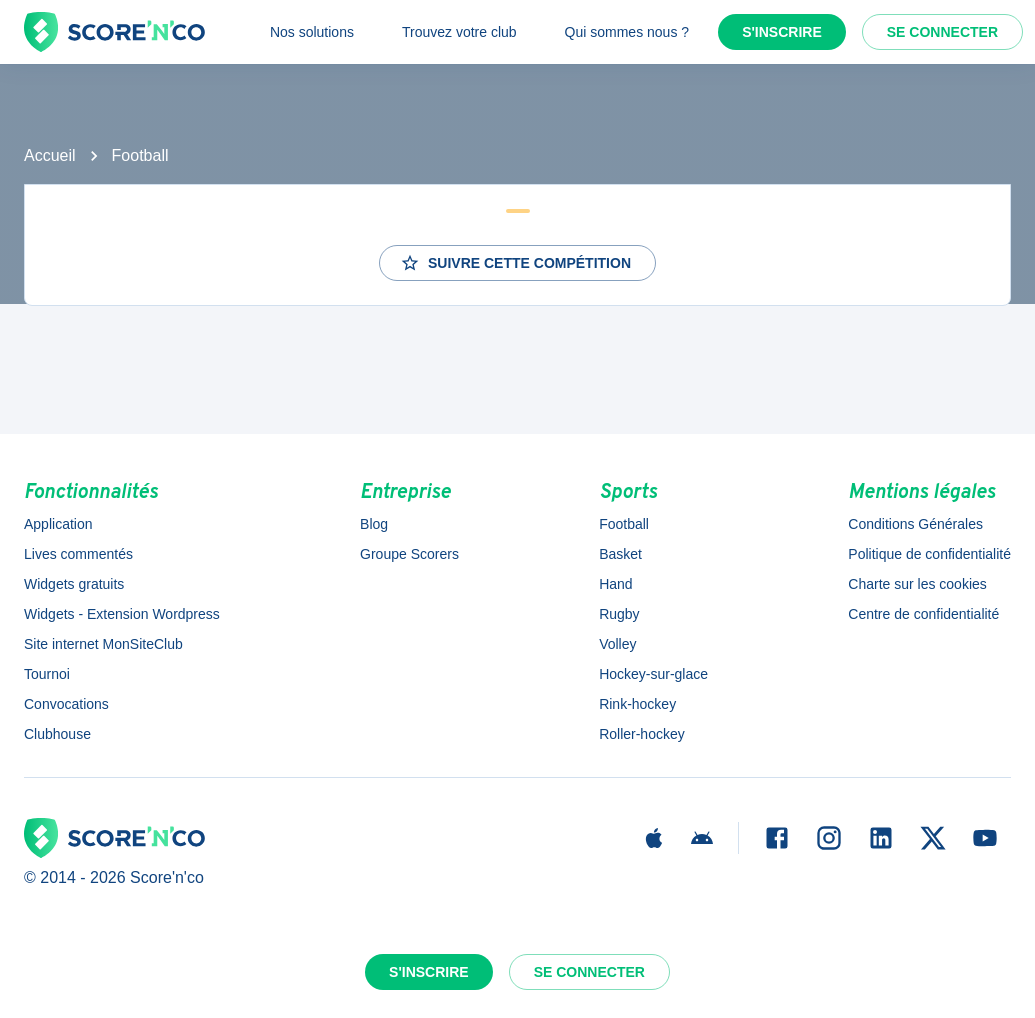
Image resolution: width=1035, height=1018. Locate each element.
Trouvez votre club (459, 32)
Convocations (66, 704)
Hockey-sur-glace (653, 674)
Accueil (50, 155)
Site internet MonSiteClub (103, 644)
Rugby (619, 614)
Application (58, 524)
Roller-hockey (642, 734)
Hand (615, 584)
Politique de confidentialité (929, 554)
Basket (620, 554)
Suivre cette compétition (515, 263)
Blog (374, 524)
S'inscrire (782, 32)
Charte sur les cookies (917, 584)
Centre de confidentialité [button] (923, 614)
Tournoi (47, 674)
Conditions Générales (915, 524)
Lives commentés (78, 554)
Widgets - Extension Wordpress (122, 614)
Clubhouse (57, 734)
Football (140, 155)
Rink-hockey (637, 704)
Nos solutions (312, 32)
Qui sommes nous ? (627, 32)
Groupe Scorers (409, 554)
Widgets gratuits (74, 584)
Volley (617, 644)
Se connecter (942, 32)
